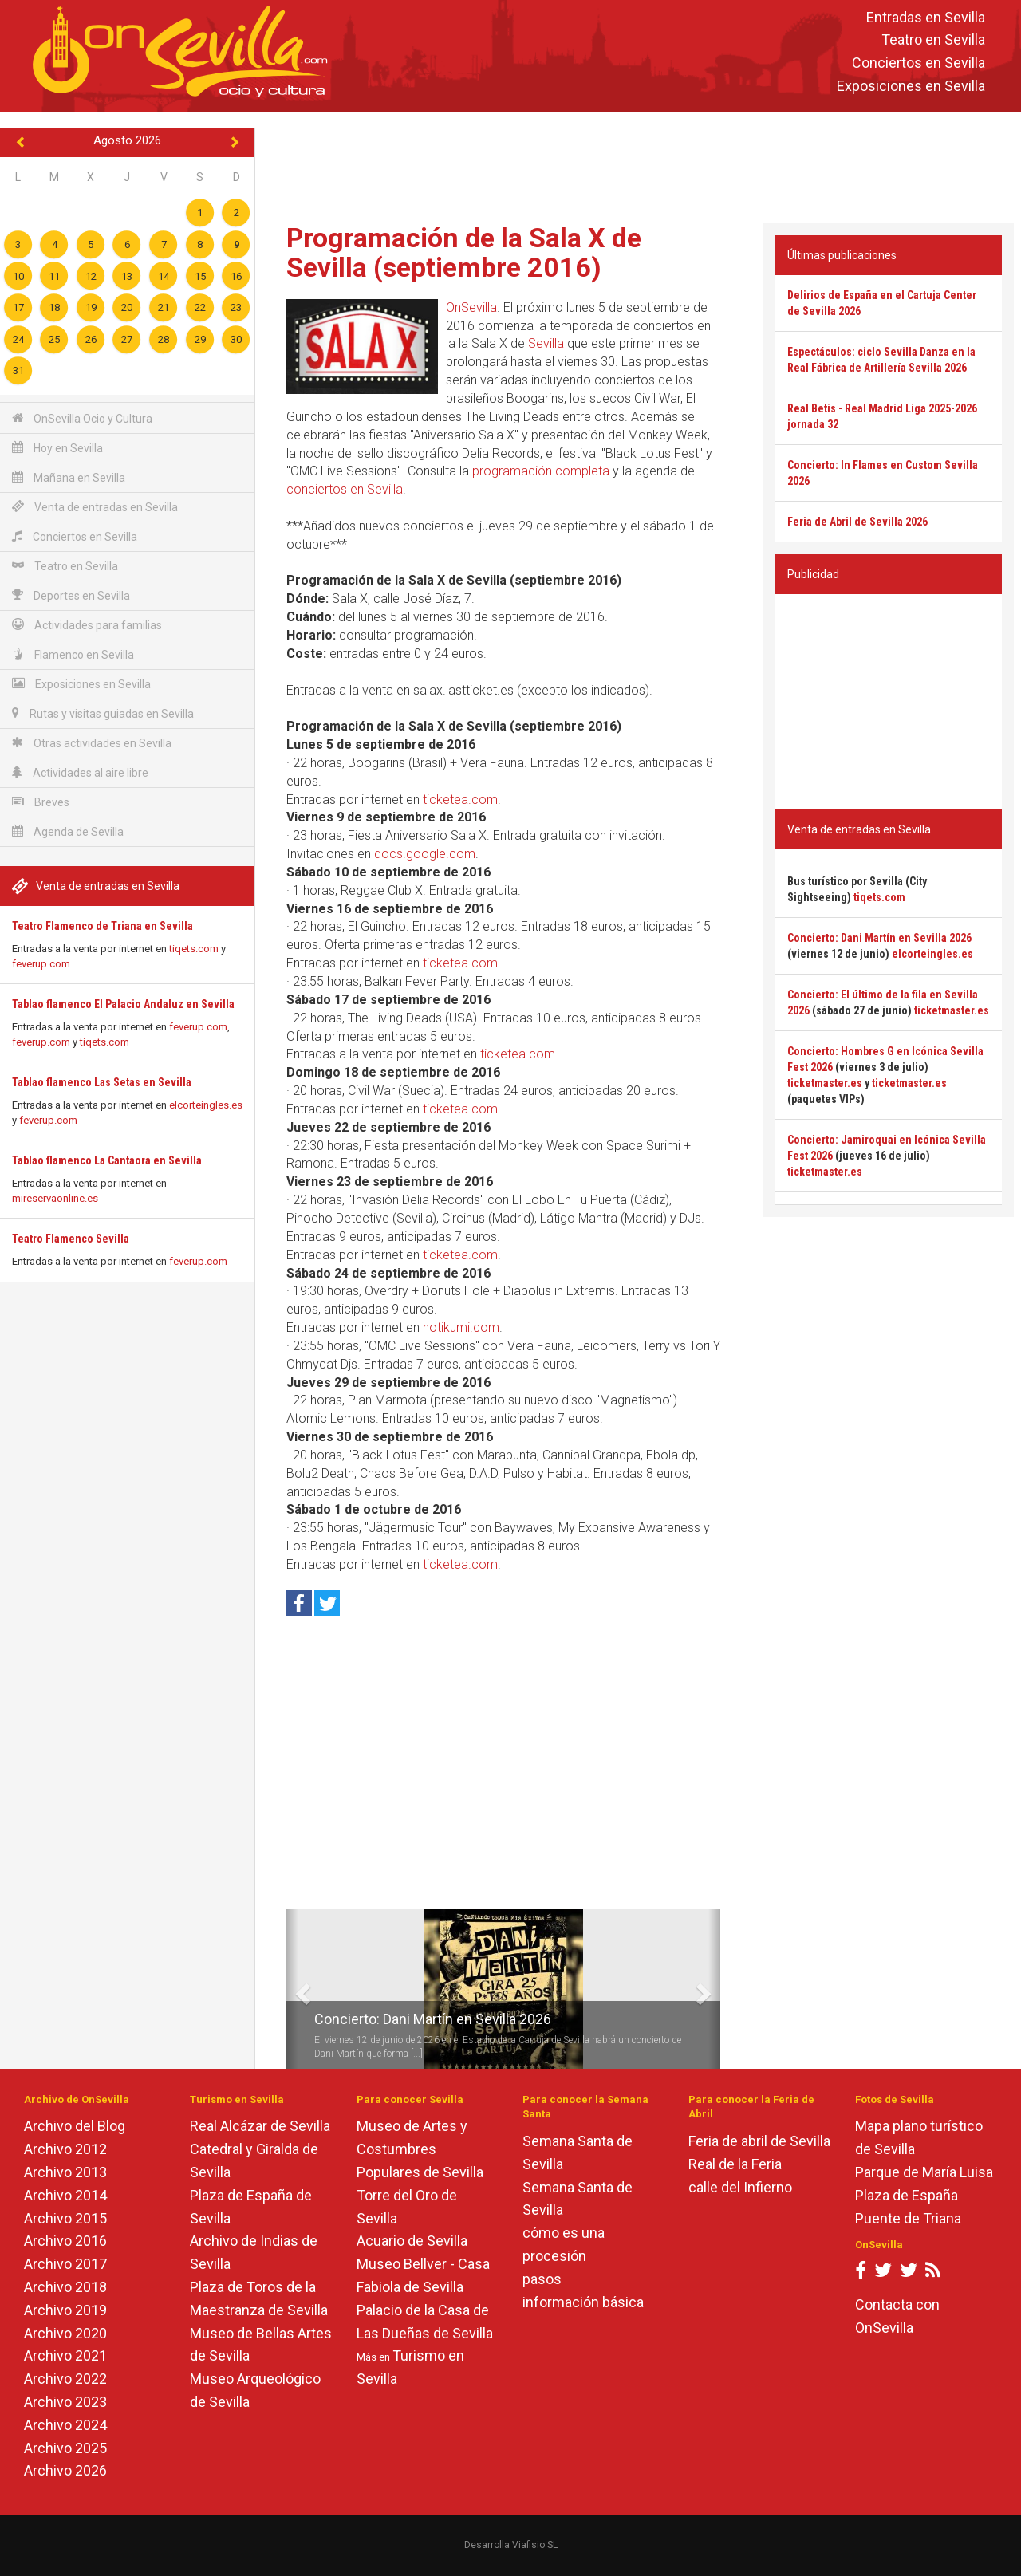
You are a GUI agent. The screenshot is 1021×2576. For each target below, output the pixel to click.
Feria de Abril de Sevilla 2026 (857, 521)
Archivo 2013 (65, 2172)
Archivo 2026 (65, 2470)
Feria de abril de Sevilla (759, 2141)
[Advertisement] (638, 164)
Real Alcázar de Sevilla (260, 2125)
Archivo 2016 (65, 2240)
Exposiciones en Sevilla (911, 85)
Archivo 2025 (65, 2448)
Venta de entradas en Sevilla (95, 507)
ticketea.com (460, 799)
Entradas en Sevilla (925, 17)
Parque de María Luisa (924, 2172)
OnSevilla (471, 307)
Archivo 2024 (65, 2424)
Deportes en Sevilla (71, 595)
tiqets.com (194, 949)
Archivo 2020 (65, 2333)
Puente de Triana (908, 2218)
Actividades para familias (87, 625)
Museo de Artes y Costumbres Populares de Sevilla (420, 2148)
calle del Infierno (740, 2187)
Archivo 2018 (65, 2287)
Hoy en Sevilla (57, 448)
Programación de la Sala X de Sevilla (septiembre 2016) (463, 252)
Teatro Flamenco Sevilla (70, 1238)
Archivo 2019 (65, 2310)
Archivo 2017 (65, 2263)
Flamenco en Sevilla (73, 654)
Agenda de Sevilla (68, 831)
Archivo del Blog (74, 2125)
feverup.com (41, 964)
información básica (583, 2302)
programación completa (540, 471)
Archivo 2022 (65, 2378)
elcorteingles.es (205, 1105)
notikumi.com (461, 1327)
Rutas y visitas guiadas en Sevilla (103, 713)
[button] (292, 1989)
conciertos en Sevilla (344, 489)
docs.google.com (424, 853)
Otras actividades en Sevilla (91, 743)
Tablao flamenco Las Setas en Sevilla (101, 1082)
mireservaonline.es (55, 1198)
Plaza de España (906, 2195)
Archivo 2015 (65, 2218)
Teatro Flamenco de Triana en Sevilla (102, 926)
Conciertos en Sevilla (918, 63)
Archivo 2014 (65, 2195)
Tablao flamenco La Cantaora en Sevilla (107, 1160)
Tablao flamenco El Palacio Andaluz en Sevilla (123, 1004)
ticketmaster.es (951, 1010)
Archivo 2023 (65, 2401)
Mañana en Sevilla (68, 477)
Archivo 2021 (65, 2355)
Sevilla (546, 343)
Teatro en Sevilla (933, 40)
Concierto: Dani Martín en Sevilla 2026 (432, 2019)
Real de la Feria (735, 2164)
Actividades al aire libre (80, 772)
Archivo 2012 (65, 2149)
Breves (40, 802)
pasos (542, 2279)
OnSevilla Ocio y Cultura (82, 418)
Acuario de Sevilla (412, 2240)
